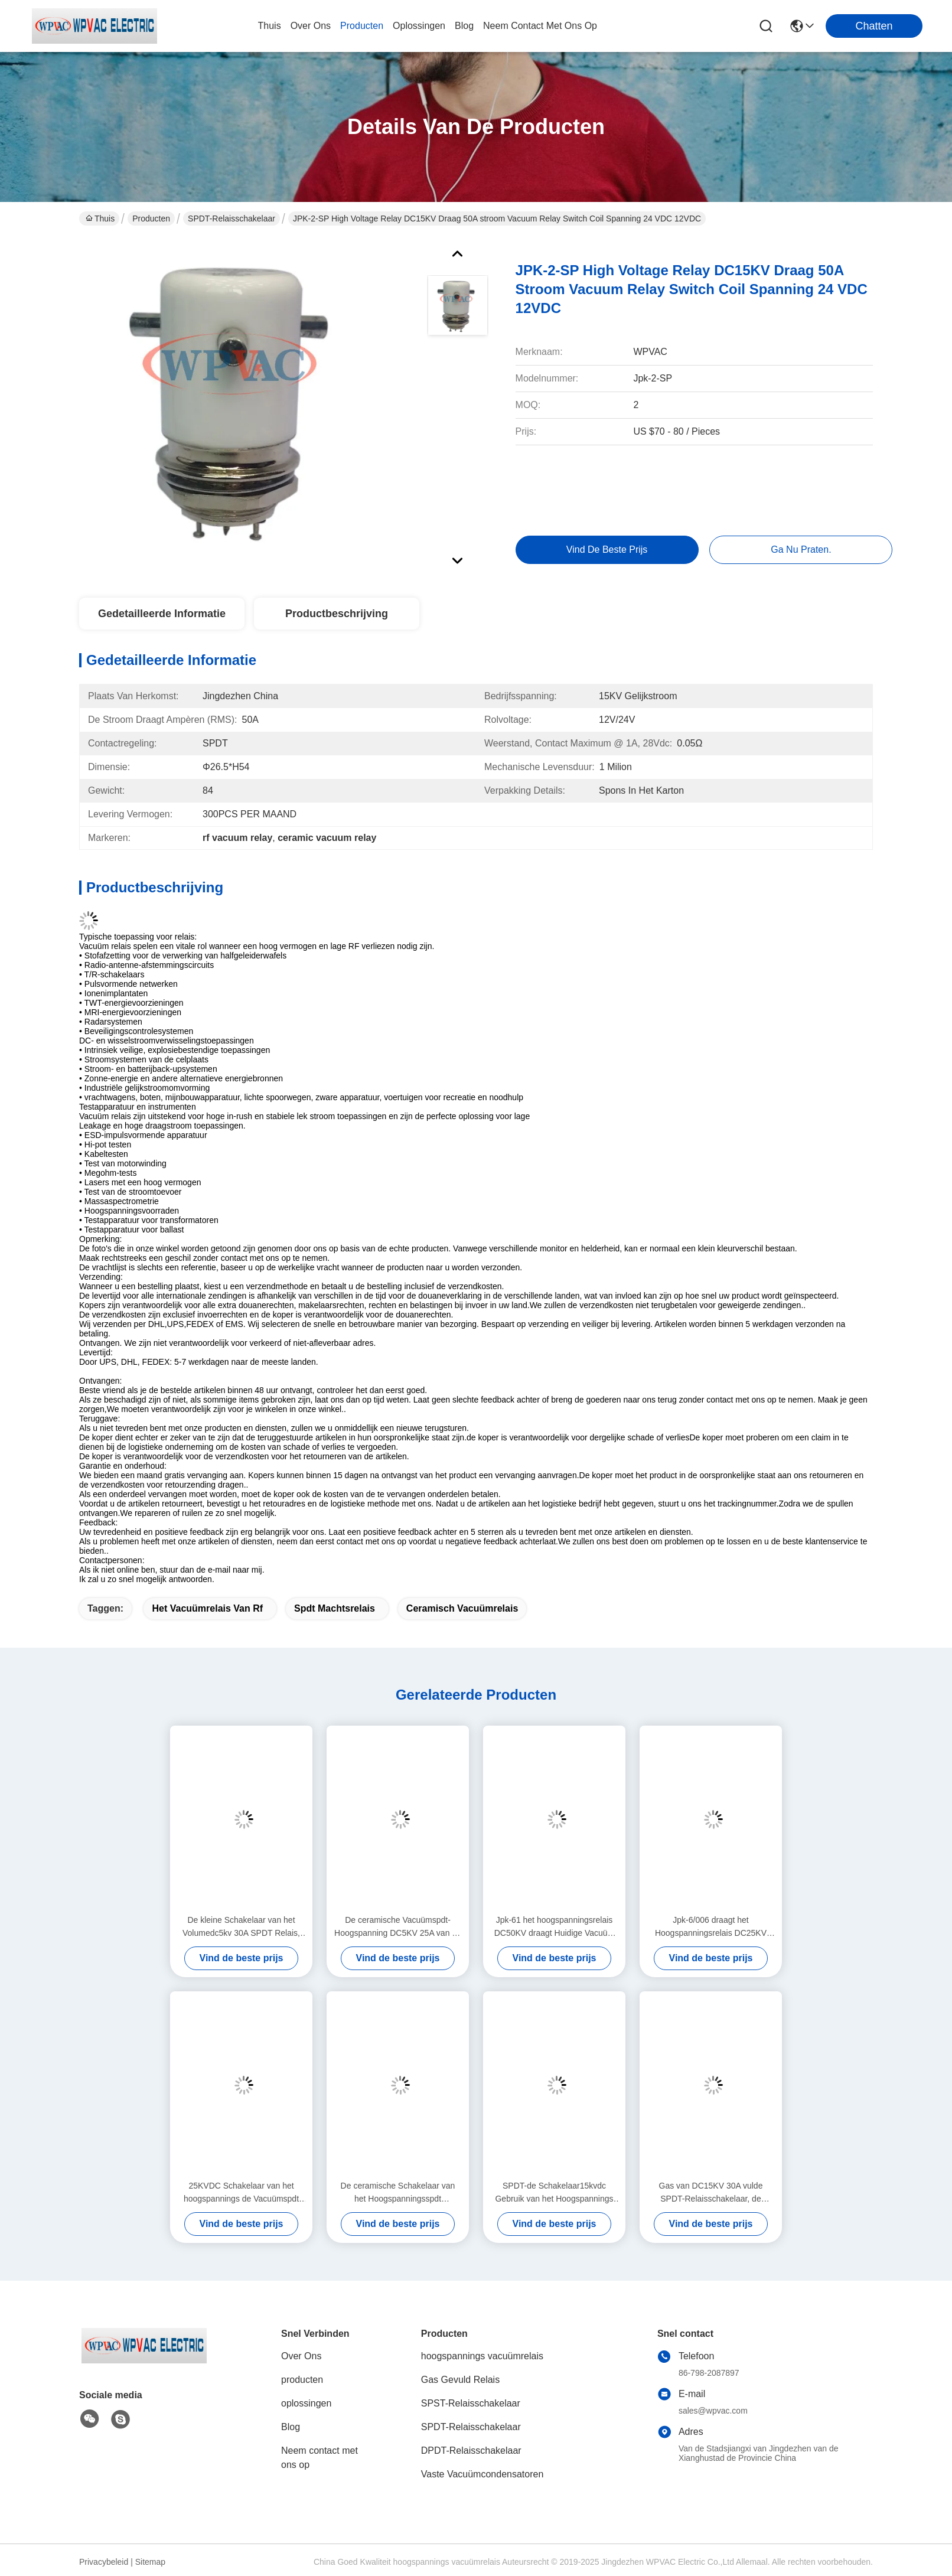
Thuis (269, 26)
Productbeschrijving (336, 613)
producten (361, 26)
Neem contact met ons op (319, 2457)
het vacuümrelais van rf (207, 1608)
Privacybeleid (103, 2562)
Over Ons (301, 2356)
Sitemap (150, 2562)
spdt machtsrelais (334, 1608)
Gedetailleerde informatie (162, 613)
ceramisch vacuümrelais (462, 1608)
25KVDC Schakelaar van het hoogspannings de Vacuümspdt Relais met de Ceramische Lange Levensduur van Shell (241, 2193)
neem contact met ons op (540, 26)
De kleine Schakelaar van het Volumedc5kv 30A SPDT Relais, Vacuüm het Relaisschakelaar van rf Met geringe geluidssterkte (241, 1927)
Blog (290, 2427)
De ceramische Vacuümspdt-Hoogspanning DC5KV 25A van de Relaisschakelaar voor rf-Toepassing (397, 1927)
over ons (311, 26)
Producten (151, 218)
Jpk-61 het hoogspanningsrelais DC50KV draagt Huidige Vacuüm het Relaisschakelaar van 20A (554, 1927)
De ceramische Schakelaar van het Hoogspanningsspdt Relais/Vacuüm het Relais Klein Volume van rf (397, 2193)
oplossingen (419, 26)
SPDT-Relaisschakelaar (231, 218)
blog (464, 26)
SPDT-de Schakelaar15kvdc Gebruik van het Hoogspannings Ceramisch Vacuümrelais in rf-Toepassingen (554, 2193)
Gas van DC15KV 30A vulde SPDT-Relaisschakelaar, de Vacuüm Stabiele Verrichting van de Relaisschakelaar (710, 2193)
